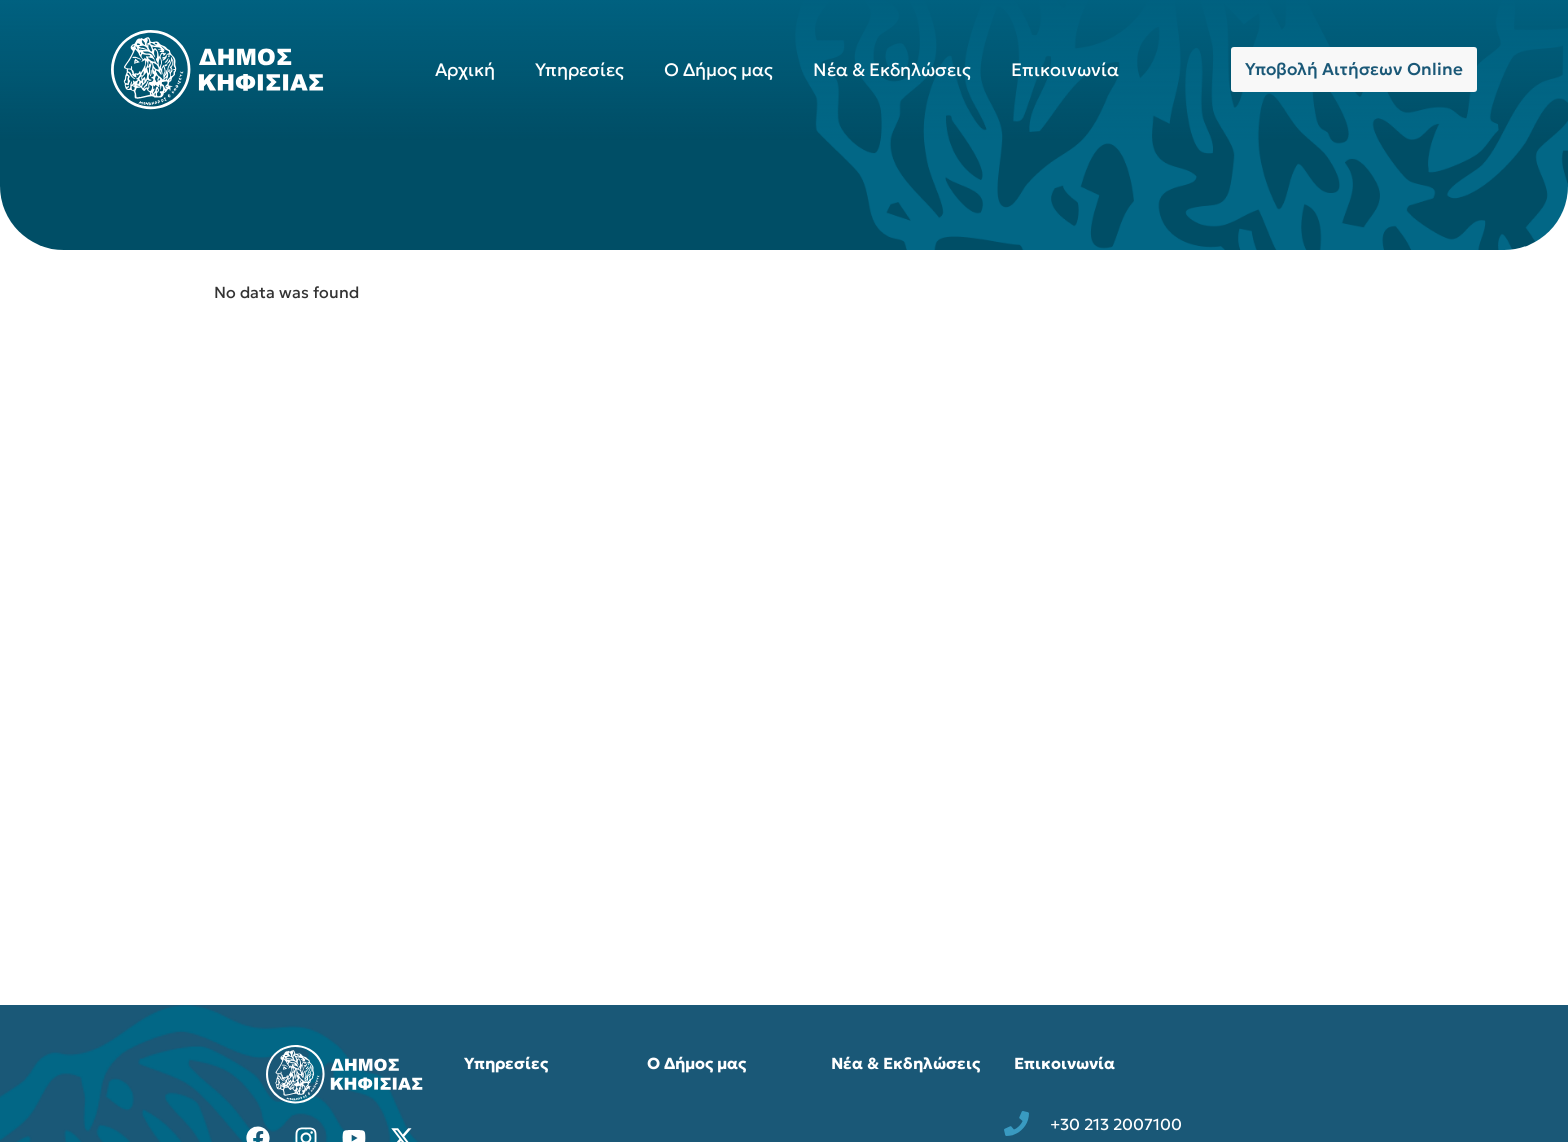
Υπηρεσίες (579, 69)
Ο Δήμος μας (718, 69)
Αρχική (465, 69)
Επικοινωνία (1065, 69)
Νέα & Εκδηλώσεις (892, 69)
